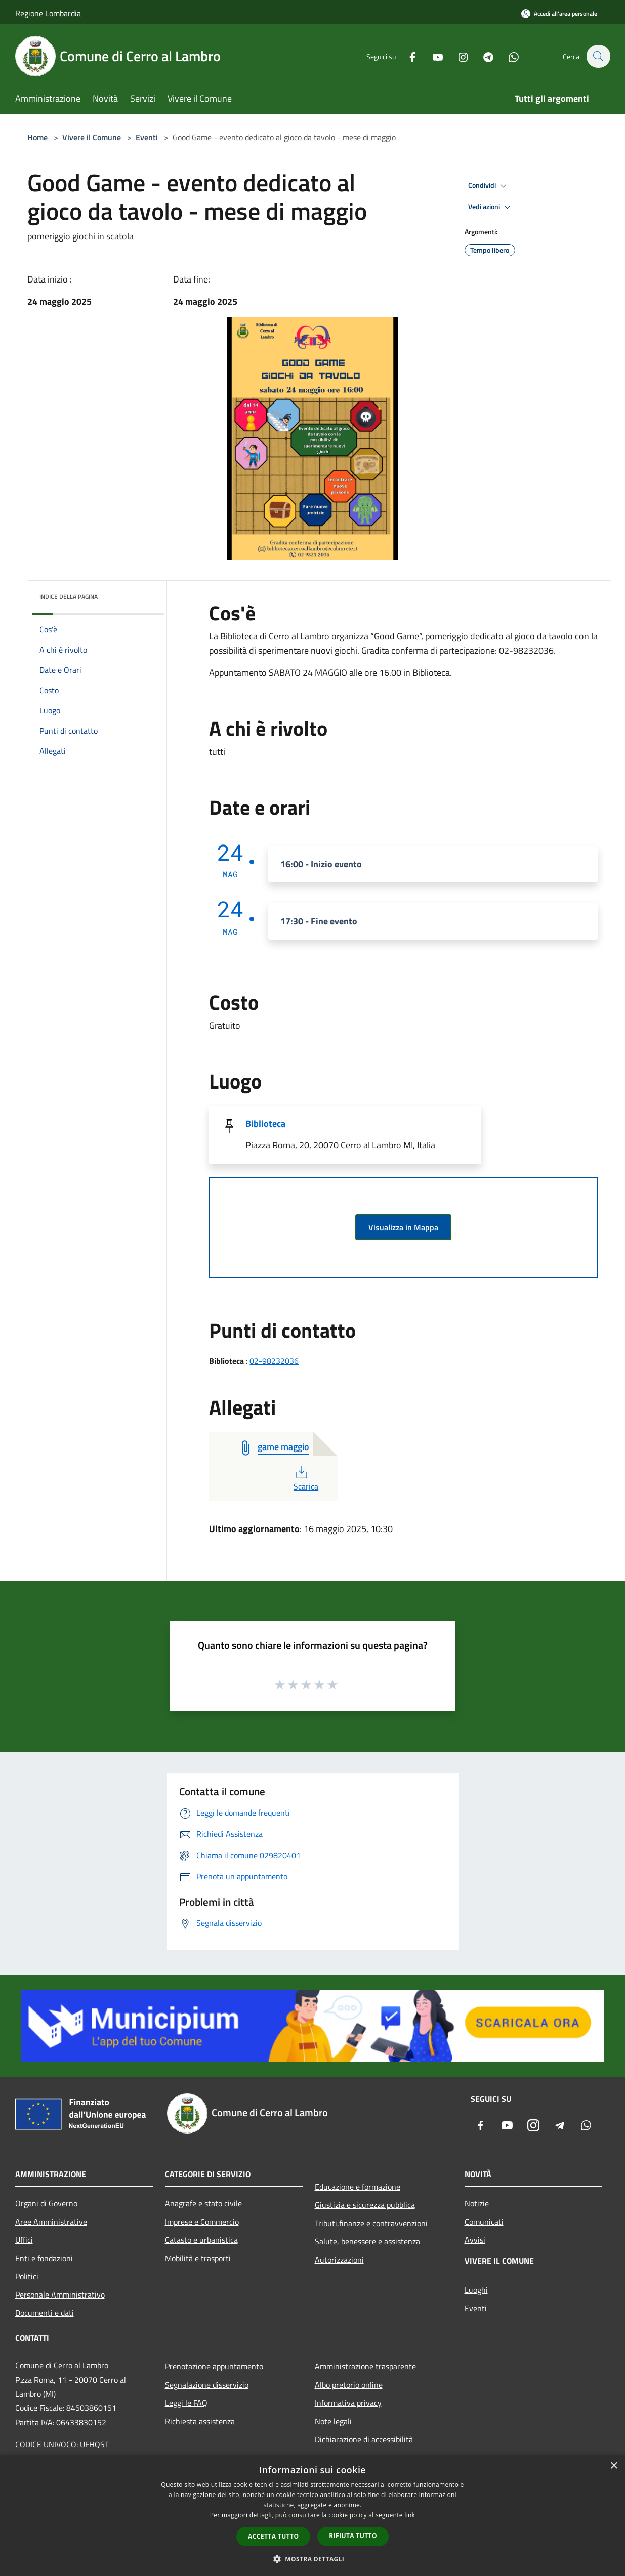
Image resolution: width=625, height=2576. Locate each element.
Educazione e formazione (357, 2187)
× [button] (613, 2466)
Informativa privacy (348, 2403)
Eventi (147, 137)
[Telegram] (483, 56)
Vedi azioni (491, 207)
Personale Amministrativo (60, 2294)
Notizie (477, 2203)
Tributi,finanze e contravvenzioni (371, 2223)
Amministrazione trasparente (365, 2366)
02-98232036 (274, 1361)
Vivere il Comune (92, 137)
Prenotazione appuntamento (214, 2366)
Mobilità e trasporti (198, 2258)
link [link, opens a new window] (409, 2515)
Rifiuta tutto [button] (353, 2535)
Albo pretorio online (349, 2385)
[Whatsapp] (508, 56)
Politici (26, 2276)
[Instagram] (457, 56)
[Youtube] (432, 56)
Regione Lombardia (48, 13)
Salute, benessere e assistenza (367, 2241)
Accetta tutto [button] (273, 2536)
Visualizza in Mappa (403, 1227)
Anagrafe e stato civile (203, 2203)
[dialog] (312, 2515)
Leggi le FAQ (186, 2403)
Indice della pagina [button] (68, 596)
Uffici (24, 2240)
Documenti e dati (44, 2313)
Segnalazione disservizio (206, 2385)
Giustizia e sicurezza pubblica (365, 2205)
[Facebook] (407, 56)
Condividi (489, 186)
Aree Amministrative (51, 2222)
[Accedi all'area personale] (559, 13)
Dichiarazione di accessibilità (364, 2439)
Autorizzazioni (339, 2259)
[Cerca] (598, 56)
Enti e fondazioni (44, 2258)
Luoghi (476, 2290)
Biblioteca (265, 1124)
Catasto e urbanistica (201, 2240)
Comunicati (484, 2222)
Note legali (333, 2421)
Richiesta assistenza (200, 2421)
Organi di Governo (46, 2203)
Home (37, 137)
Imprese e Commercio (202, 2222)
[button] (313, 2559)
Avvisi (475, 2240)
